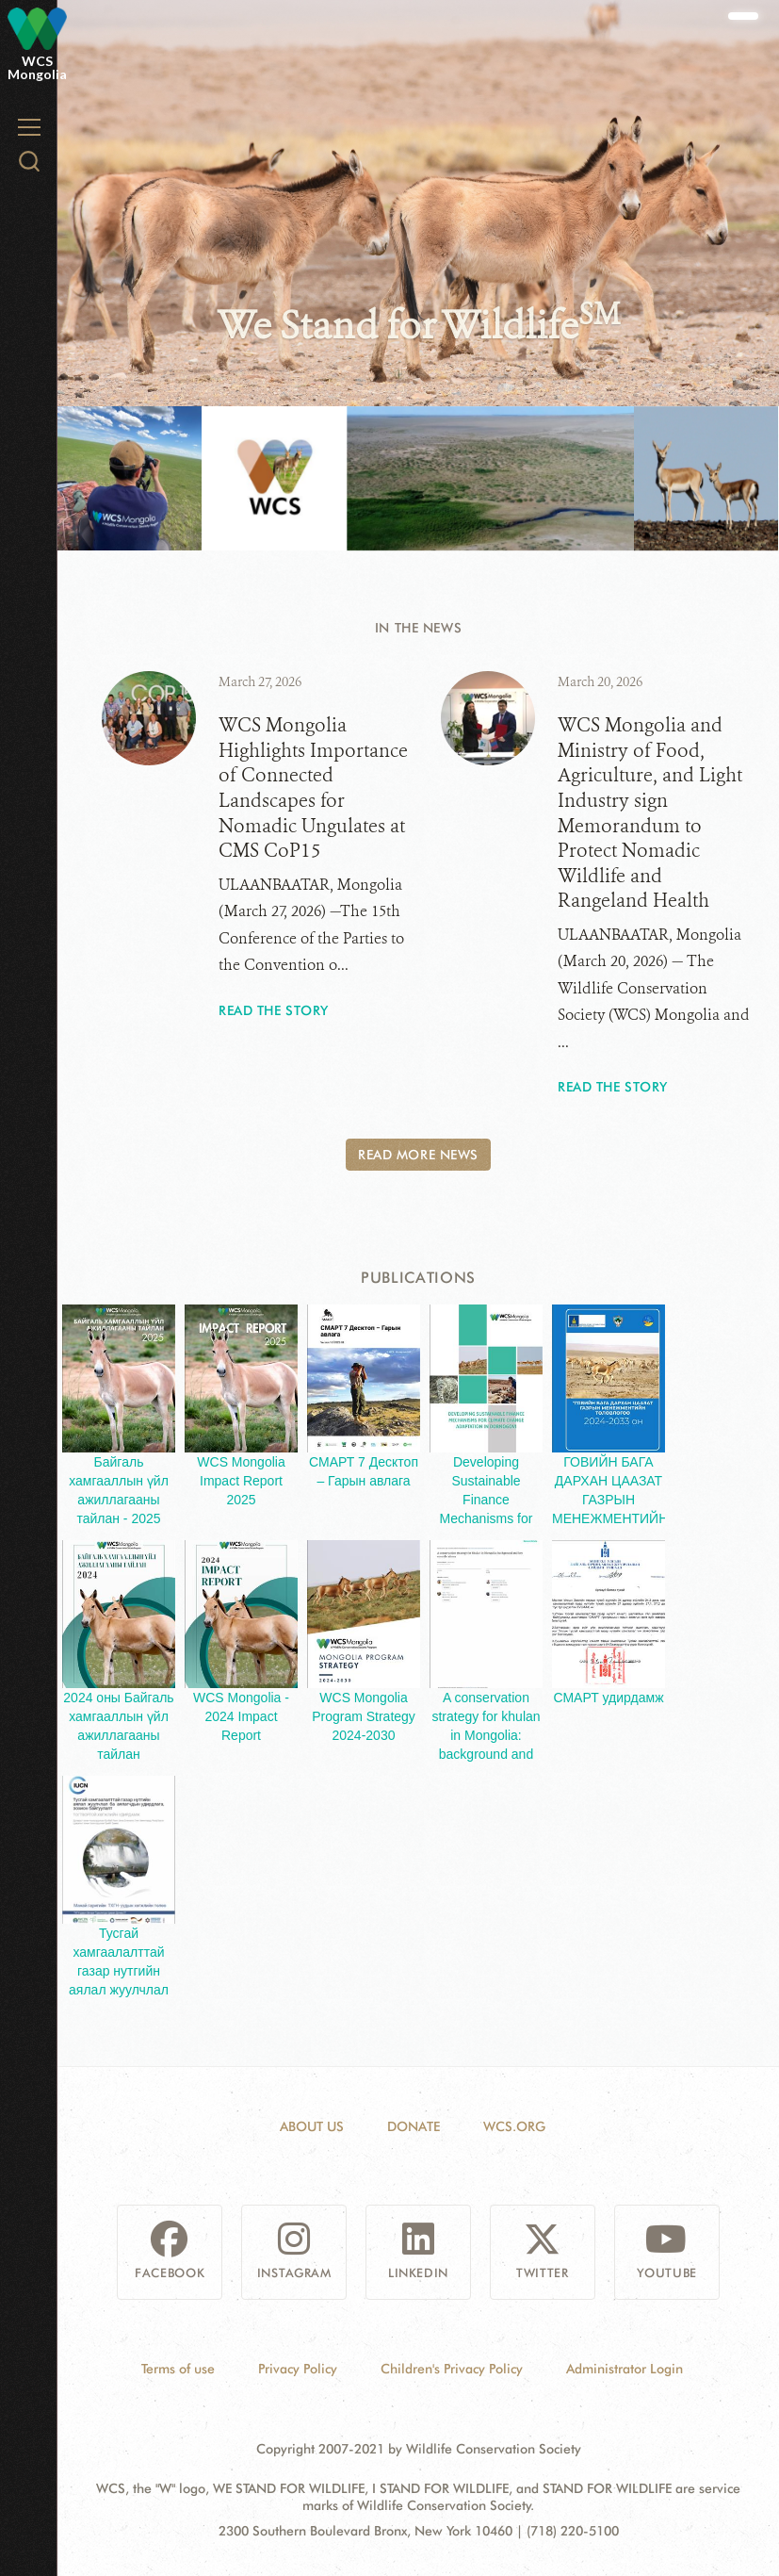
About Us (312, 2126)
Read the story (274, 1010)
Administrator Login (624, 2368)
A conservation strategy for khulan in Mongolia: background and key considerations (486, 1735)
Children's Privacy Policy (452, 2368)
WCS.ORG (514, 2126)
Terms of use (178, 2368)
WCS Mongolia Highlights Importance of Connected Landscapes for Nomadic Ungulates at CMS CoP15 (313, 788)
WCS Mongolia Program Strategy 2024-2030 (363, 1716)
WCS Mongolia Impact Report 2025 (240, 1480)
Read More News (418, 1154)
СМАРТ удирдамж (608, 1697)
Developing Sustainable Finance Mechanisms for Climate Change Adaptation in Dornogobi (486, 1518)
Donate (413, 2126)
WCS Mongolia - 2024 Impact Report (241, 1716)
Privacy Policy (297, 2368)
